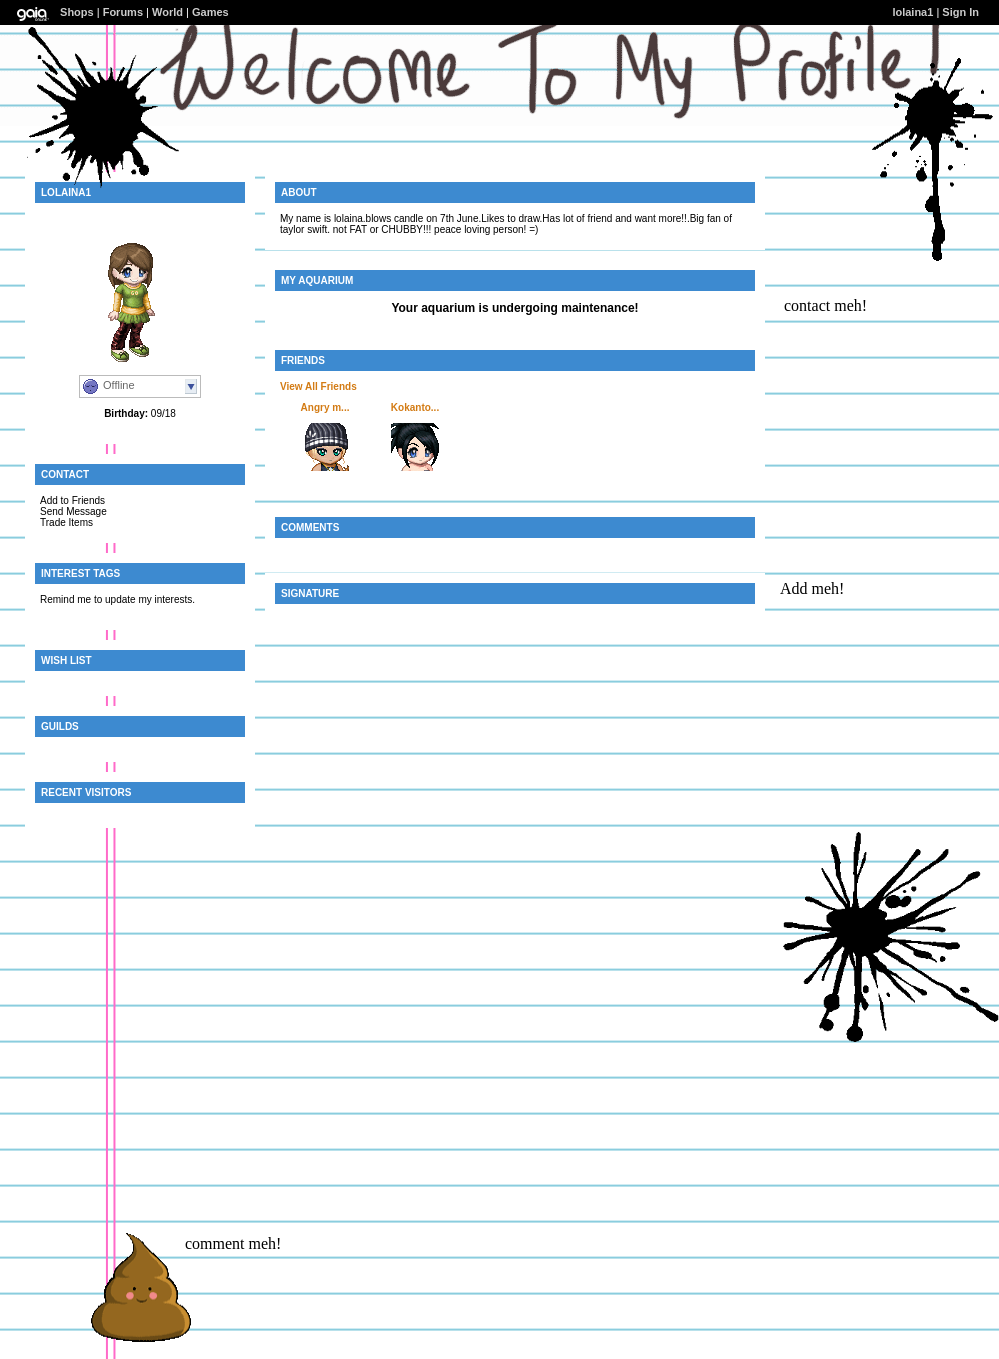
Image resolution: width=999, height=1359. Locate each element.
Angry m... (325, 407)
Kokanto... (415, 407)
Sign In (960, 12)
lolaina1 (912, 12)
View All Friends (318, 386)
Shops (77, 12)
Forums (123, 12)
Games (210, 12)
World (167, 12)
